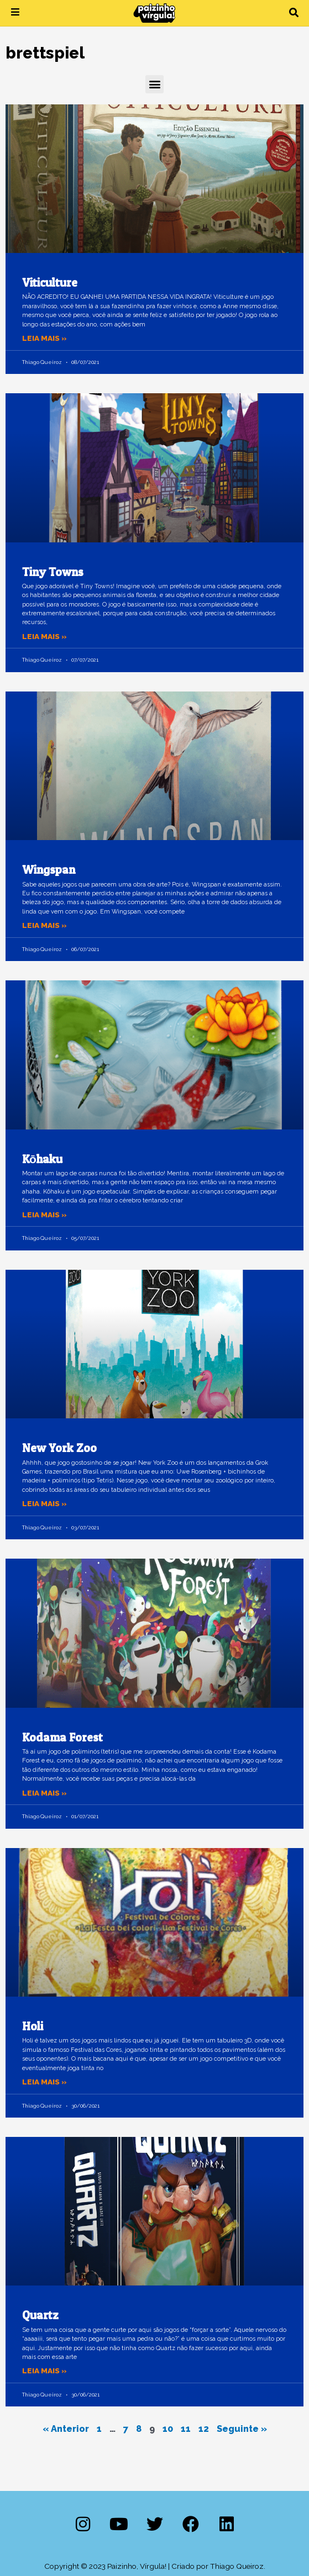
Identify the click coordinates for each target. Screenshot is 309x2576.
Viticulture (49, 282)
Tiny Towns (52, 572)
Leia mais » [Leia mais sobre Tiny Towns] (44, 636)
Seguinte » (242, 2429)
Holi (32, 2026)
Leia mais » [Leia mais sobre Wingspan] (44, 925)
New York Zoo (59, 1448)
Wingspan (48, 870)
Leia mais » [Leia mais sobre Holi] (44, 2081)
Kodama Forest (62, 1737)
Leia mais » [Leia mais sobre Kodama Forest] (44, 1792)
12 (203, 2429)
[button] (293, 13)
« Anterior (66, 2429)
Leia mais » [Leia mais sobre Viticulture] (44, 338)
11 (186, 2429)
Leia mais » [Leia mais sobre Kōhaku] (44, 1214)
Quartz (40, 2315)
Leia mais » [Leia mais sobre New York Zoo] (44, 1503)
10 (168, 2429)
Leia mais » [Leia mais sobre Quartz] (44, 2370)
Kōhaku (42, 1159)
